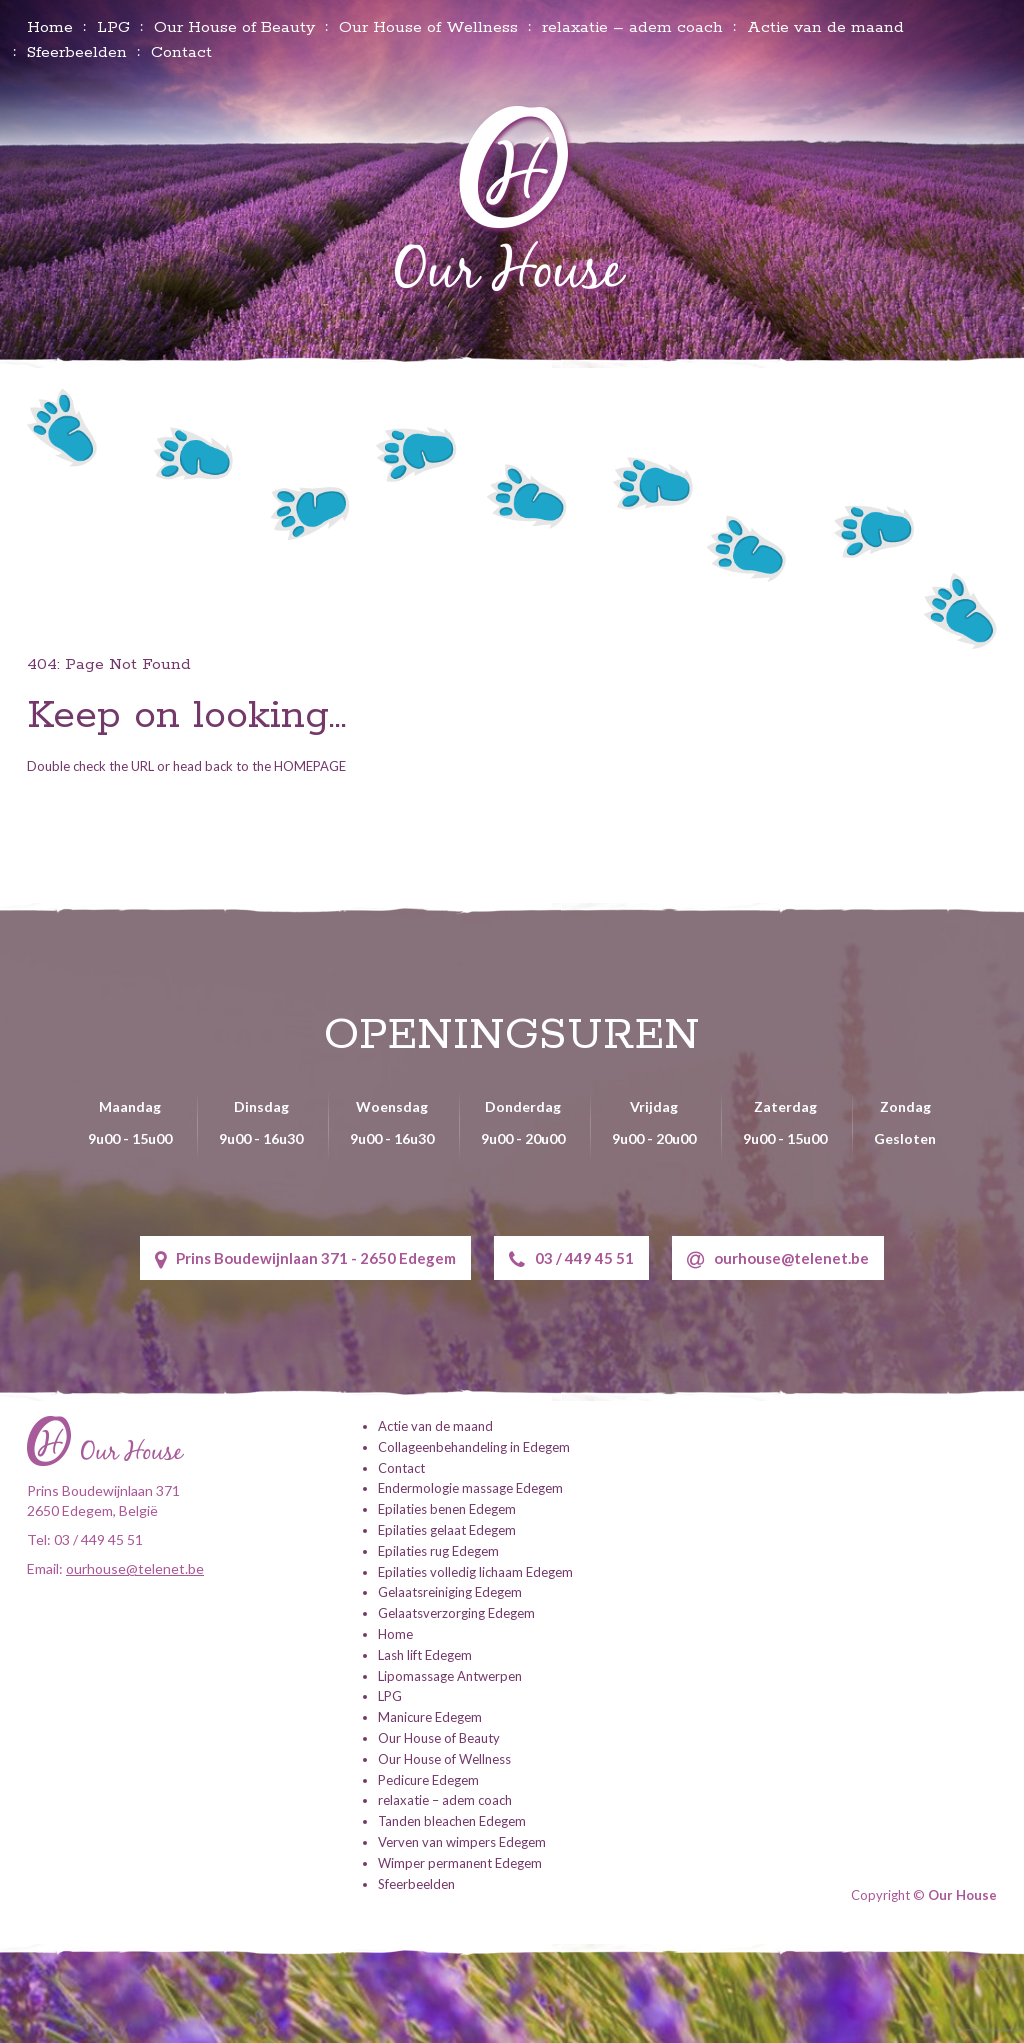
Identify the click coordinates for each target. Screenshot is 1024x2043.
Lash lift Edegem (425, 1653)
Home (50, 27)
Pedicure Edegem (428, 1778)
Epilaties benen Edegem (447, 1508)
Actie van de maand (825, 27)
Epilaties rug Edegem (438, 1549)
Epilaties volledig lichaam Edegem (475, 1570)
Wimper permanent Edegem (460, 1861)
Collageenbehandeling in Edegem (474, 1445)
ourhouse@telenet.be (778, 1259)
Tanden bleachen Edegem (452, 1820)
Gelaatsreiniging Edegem (450, 1591)
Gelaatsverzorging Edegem (456, 1612)
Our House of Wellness (428, 27)
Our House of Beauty (234, 27)
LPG (113, 27)
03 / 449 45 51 (571, 1259)
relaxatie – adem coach (632, 27)
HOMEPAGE (310, 766)
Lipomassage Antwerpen (450, 1674)
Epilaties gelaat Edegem (447, 1528)
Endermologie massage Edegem (470, 1487)
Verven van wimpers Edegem (462, 1840)
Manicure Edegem (430, 1716)
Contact (181, 52)
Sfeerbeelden (77, 52)
